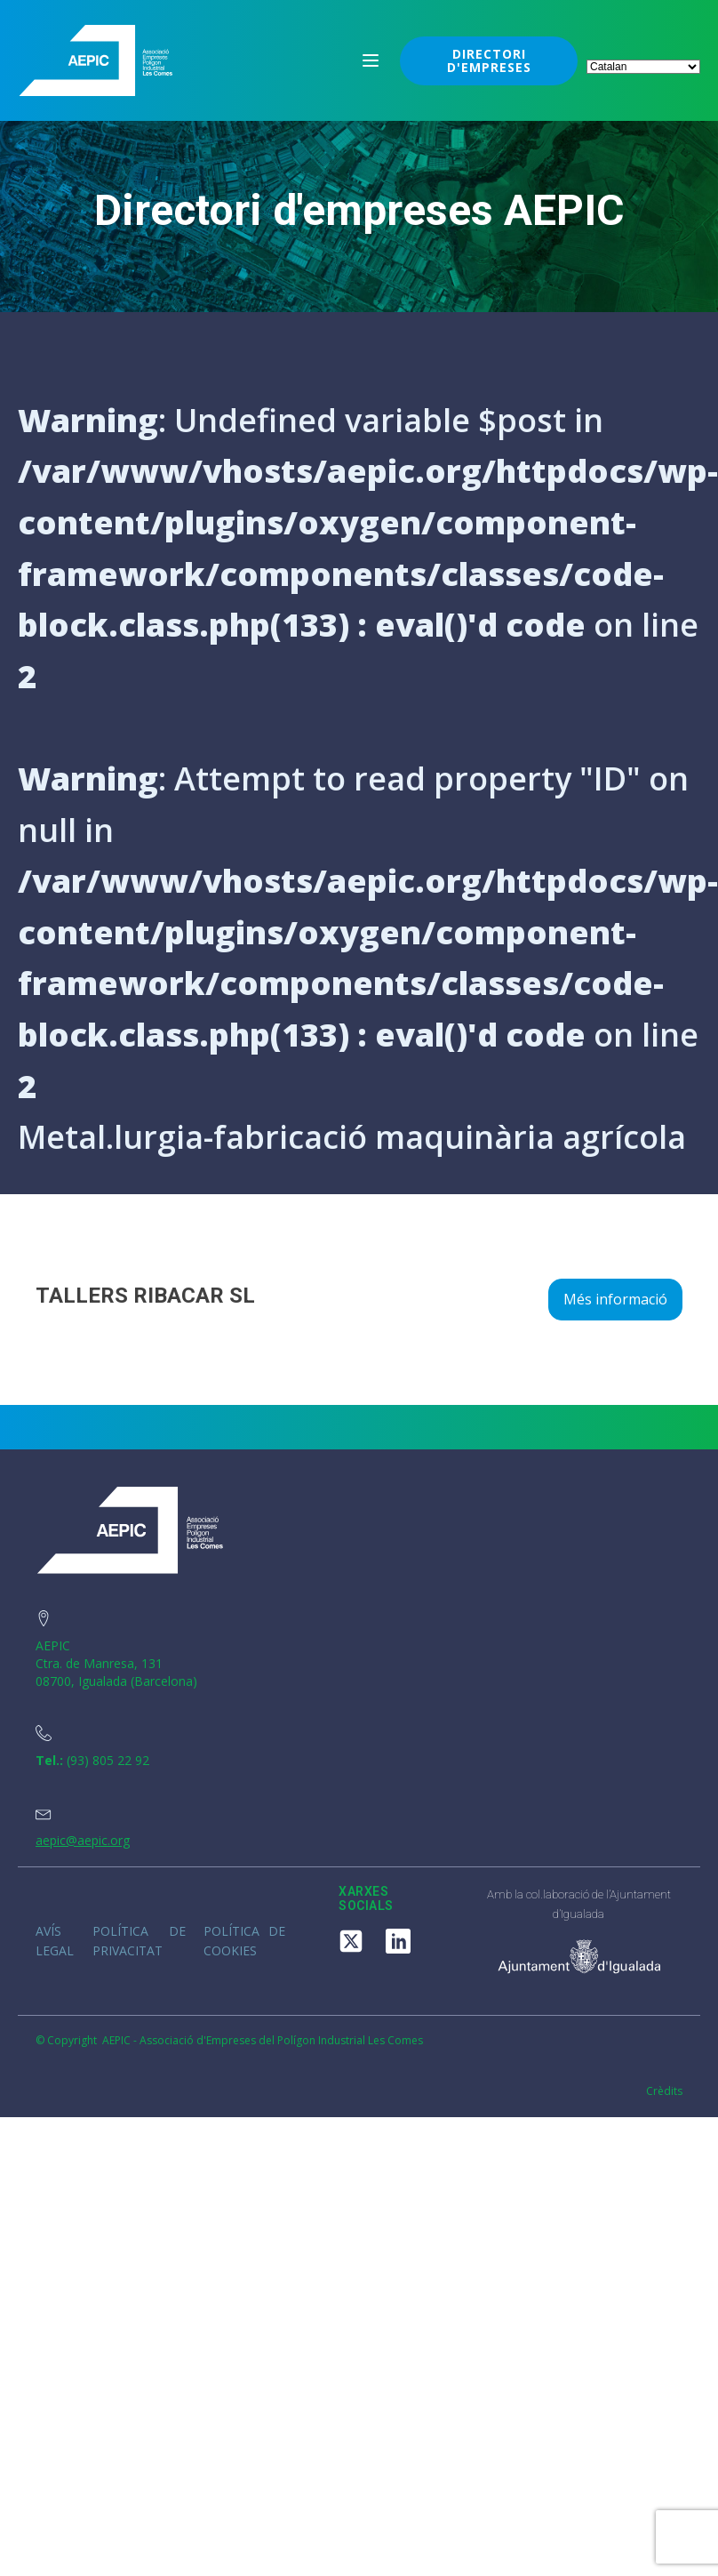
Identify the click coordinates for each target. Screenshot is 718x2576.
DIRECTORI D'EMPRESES (489, 60)
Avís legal (55, 1940)
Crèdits (664, 2091)
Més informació (615, 1299)
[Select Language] (643, 67)
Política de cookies (244, 1940)
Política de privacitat (139, 1940)
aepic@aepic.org (83, 1840)
